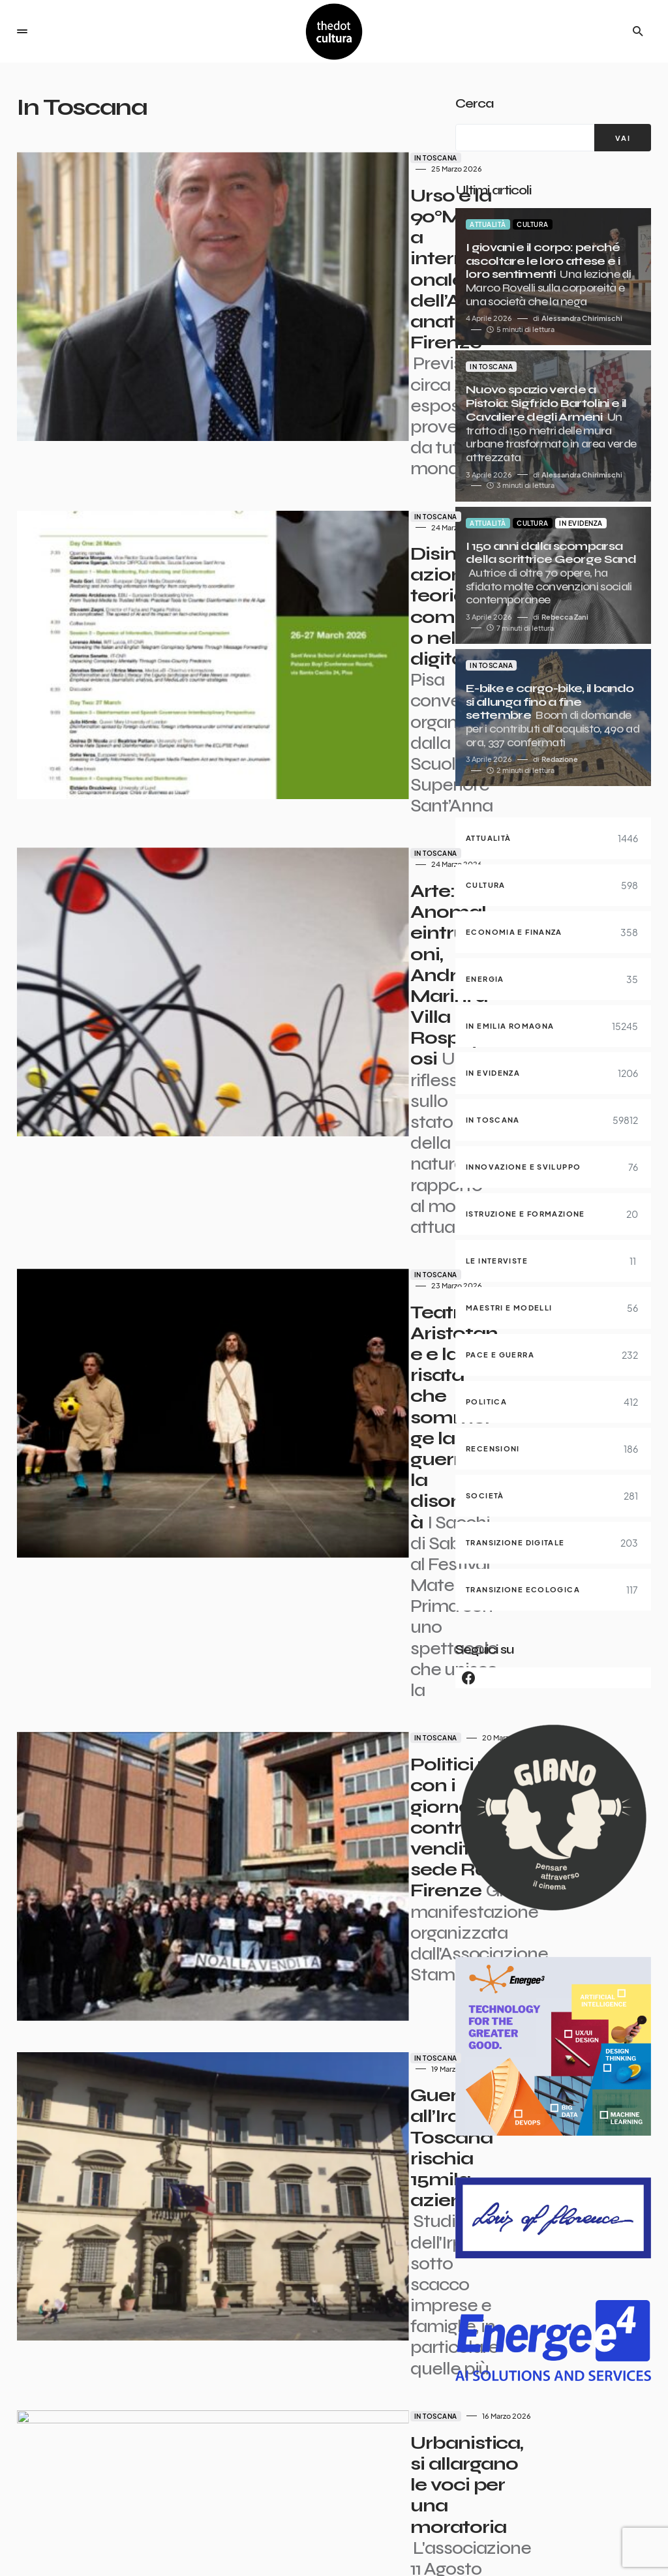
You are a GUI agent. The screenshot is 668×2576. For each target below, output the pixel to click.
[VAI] (622, 137)
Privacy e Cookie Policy (607, 2541)
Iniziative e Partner (615, 2554)
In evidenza (581, 523)
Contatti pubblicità (506, 2541)
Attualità (488, 224)
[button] (22, 31)
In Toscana (266, 158)
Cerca (474, 103)
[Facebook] (553, 1677)
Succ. (341, 2455)
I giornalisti (379, 2541)
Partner (435, 2541)
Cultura (533, 224)
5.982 (297, 2455)
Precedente (113, 2455)
